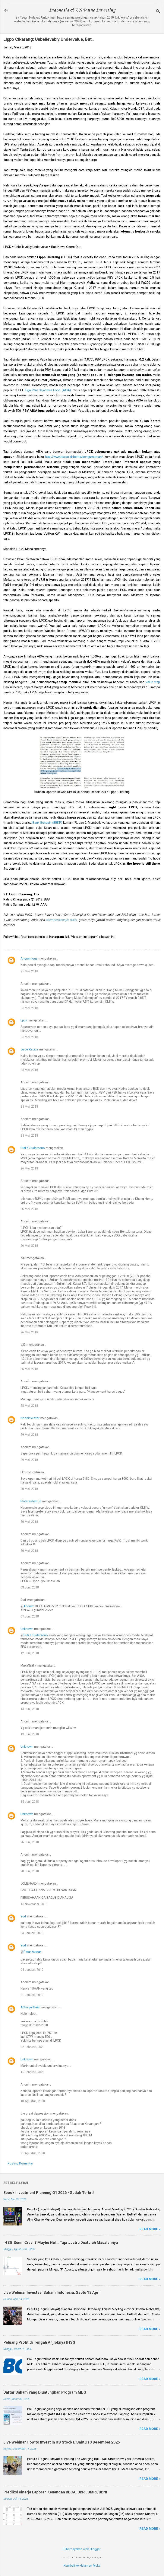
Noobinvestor (30, 1418)
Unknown (26, 1629)
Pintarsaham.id (30, 1501)
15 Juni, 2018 (29, 1802)
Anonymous (29, 958)
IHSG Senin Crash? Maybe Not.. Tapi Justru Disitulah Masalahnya (60, 2242)
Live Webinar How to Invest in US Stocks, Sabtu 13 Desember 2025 (61, 2442)
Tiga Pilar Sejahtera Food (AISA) (48, 390)
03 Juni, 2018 (29, 1587)
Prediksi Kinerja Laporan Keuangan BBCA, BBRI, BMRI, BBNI (55, 2492)
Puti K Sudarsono (32, 1148)
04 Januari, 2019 (31, 1970)
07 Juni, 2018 (29, 1616)
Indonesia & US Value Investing (82, 10)
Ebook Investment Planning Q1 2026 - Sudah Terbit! (48, 2192)
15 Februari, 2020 (32, 2072)
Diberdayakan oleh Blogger (82, 2549)
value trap (153, 682)
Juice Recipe (29, 1049)
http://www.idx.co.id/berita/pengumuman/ (74, 457)
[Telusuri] (158, 11)
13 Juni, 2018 (29, 1709)
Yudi (23, 1916)
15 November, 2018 (33, 1904)
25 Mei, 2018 (29, 971)
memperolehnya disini (61, 920)
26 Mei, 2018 (29, 1168)
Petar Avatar (32, 1952)
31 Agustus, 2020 (32, 2153)
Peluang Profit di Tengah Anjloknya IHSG (39, 2342)
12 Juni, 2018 (29, 1653)
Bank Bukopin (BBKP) (47, 823)
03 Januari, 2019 (31, 1933)
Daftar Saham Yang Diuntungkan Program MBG (44, 2392)
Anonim (28, 1606)
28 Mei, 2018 (29, 1406)
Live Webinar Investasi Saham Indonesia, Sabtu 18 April (52, 2292)
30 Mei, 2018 (29, 1489)
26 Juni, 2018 (29, 1842)
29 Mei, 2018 (29, 1435)
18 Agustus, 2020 (32, 2101)
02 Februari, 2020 (32, 2047)
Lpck (23, 1020)
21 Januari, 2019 (31, 1995)
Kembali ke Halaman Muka (82, 2565)
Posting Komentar (20, 2163)
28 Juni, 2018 (29, 1871)
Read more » (150, 2229)
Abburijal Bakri (30, 2007)
